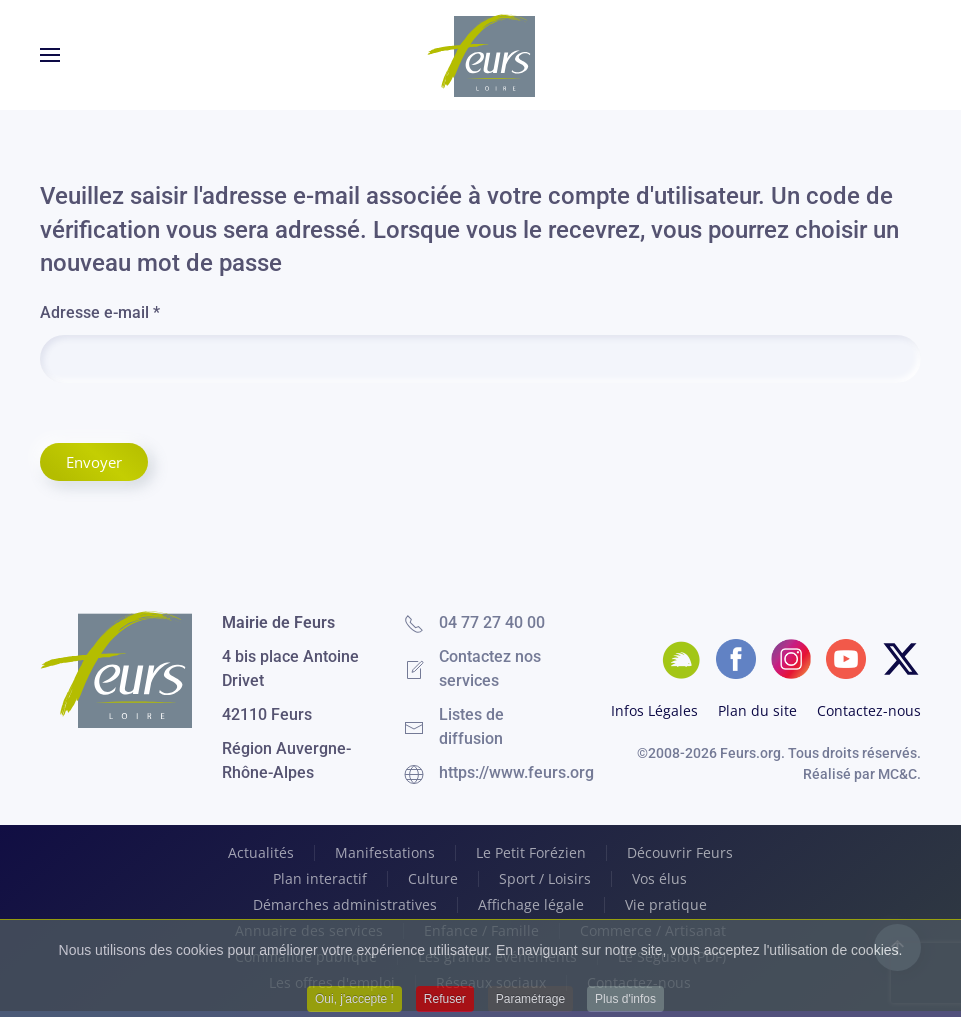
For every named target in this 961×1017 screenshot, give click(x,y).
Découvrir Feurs (680, 853)
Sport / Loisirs (545, 879)
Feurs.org (750, 753)
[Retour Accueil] (481, 55)
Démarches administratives (345, 905)
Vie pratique (666, 905)
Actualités (261, 853)
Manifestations (385, 853)
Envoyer (94, 462)
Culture (433, 879)
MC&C (897, 774)
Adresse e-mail (100, 312)
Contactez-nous (869, 710)
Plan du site (757, 710)
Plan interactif (320, 879)
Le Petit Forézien (531, 853)
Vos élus (659, 879)
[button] (50, 55)
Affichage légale (531, 905)
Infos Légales (654, 710)
